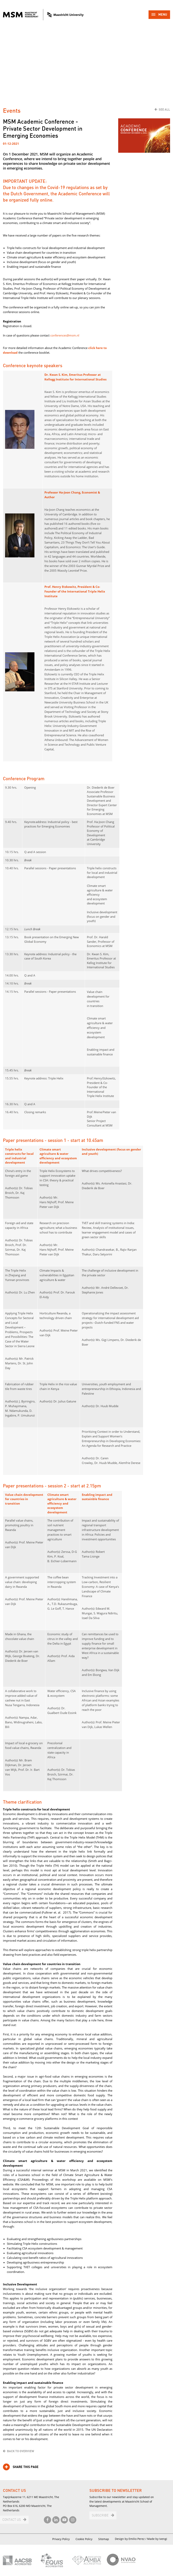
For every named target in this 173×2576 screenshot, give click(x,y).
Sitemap (103, 2539)
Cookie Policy (84, 2539)
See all (164, 109)
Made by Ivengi (157, 2539)
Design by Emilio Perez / (131, 2539)
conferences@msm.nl (64, 335)
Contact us (11, 2520)
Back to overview (20, 2451)
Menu (159, 15)
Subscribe (100, 2515)
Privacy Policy (61, 2539)
